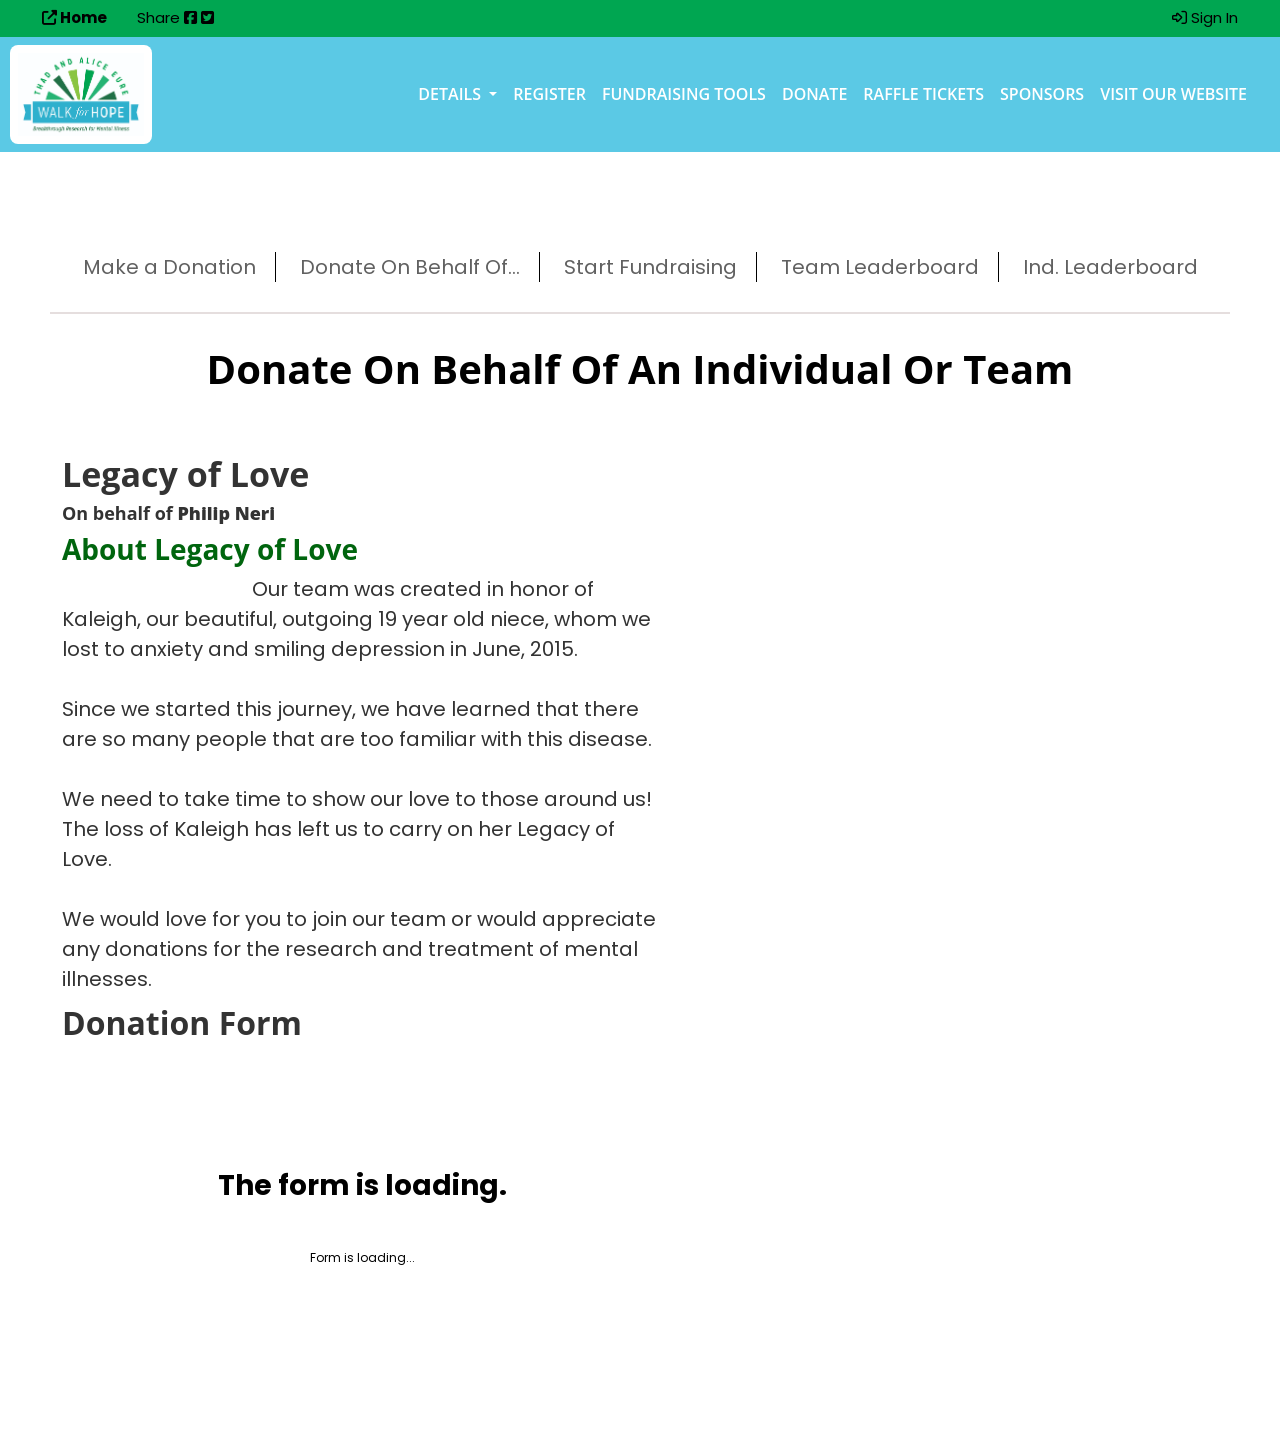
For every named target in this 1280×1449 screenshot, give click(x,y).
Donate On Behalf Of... (410, 267)
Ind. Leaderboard (1110, 267)
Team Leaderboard (880, 267)
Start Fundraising (650, 267)
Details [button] (451, 94)
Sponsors (1042, 94)
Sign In (1205, 17)
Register (549, 94)
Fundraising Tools (684, 94)
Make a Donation (169, 267)
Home (74, 17)
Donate (814, 94)
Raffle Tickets (923, 94)
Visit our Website (1173, 94)
